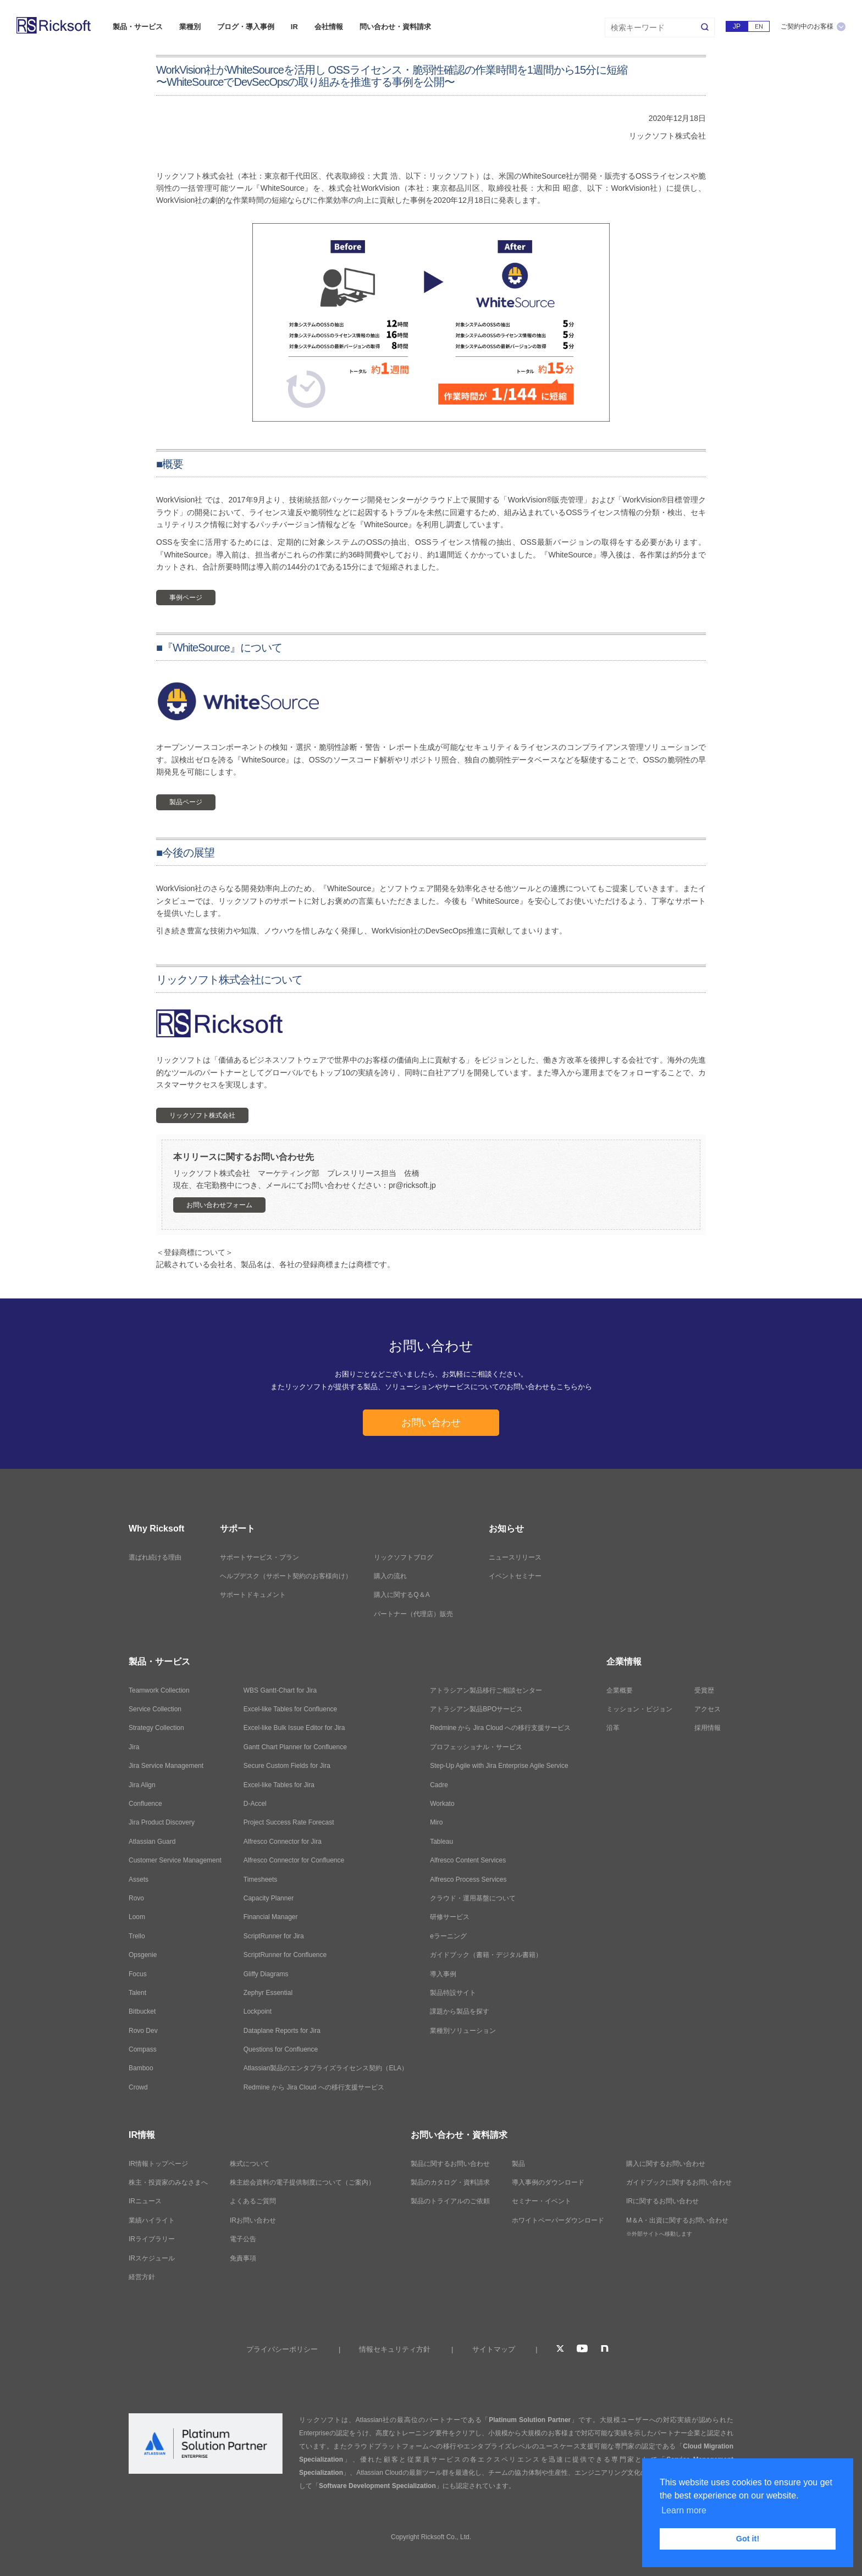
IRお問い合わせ (253, 2220)
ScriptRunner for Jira (274, 1936)
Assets (138, 1879)
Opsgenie (143, 1955)
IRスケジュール (152, 2258)
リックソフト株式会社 (202, 1115)
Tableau (441, 1841)
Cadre (439, 1785)
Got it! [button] (747, 2538)
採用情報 (707, 1728)
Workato (442, 1803)
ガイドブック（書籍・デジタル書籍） (486, 1955)
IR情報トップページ (158, 2164)
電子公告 (243, 2239)
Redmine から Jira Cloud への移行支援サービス (314, 2087)
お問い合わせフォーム (219, 1205)
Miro (436, 1822)
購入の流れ (390, 1576)
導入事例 (443, 1974)
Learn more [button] (683, 2510)
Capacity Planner (269, 1898)
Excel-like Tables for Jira (279, 1785)
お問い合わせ (431, 1422)
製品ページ (185, 802)
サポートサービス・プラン (259, 1557)
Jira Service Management (166, 1766)
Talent (137, 1993)
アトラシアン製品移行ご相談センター (486, 1690)
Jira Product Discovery (162, 1822)
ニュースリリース (515, 1557)
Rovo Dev (143, 2031)
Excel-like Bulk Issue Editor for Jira (294, 1728)
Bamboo (141, 2068)
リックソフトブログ (403, 1557)
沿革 (613, 1728)
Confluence (145, 1803)
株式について (249, 2164)
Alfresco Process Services (468, 1879)
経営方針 (142, 2277)
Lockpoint (258, 2011)
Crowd (138, 2087)
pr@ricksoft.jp (412, 1185)
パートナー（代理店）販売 (413, 1614)
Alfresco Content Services (468, 1860)
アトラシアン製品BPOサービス (476, 1709)
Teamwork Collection (159, 1690)
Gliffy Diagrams (266, 1974)
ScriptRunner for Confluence (285, 1955)
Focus (138, 1974)
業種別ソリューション (463, 2031)
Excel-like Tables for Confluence (291, 1709)
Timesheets (261, 1879)
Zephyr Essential (268, 1993)
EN (759, 26)
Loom (137, 1917)
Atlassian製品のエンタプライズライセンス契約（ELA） (326, 2068)
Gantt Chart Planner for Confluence (295, 1747)
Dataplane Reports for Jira (282, 2031)
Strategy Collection (156, 1728)
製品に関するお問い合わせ (450, 2164)
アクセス (707, 1709)
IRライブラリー (152, 2239)
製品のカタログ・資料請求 (450, 2182)
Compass (143, 2049)
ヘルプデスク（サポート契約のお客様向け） (286, 1576)
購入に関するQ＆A (401, 1595)
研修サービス (449, 1917)
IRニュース (145, 2201)
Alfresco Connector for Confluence (294, 1860)
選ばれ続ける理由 (155, 1557)
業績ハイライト (152, 2220)
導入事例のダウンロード (548, 2182)
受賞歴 (704, 1690)
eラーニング (448, 1936)
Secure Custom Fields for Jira (287, 1766)
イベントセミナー (515, 1576)
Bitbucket (142, 2011)
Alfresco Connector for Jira (283, 1841)
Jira (134, 1747)
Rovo (136, 1898)
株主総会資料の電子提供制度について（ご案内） (302, 2182)
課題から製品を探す (459, 2011)
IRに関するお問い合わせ (662, 2201)
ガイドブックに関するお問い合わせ (679, 2182)
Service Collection (155, 1709)
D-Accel (255, 1803)
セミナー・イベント (541, 2201)
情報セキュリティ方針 (394, 2349)
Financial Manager (271, 1917)
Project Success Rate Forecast (289, 1822)
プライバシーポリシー (282, 2349)
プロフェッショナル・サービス (476, 1747)
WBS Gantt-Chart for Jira (280, 1690)
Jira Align (142, 1785)
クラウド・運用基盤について (473, 1898)
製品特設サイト (453, 1993)
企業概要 (619, 1690)
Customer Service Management (175, 1860)
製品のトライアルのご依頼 (450, 2201)
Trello (137, 1936)
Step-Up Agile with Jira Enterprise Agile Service (499, 1766)
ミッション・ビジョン (639, 1709)
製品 (518, 2164)
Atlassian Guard (152, 1841)
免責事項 (243, 2258)
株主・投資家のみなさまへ (168, 2182)
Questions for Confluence (281, 2049)
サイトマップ (493, 2349)
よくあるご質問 (253, 2201)
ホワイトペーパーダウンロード (558, 2220)
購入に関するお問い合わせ (665, 2164)
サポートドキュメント (253, 1595)
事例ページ (185, 597)
